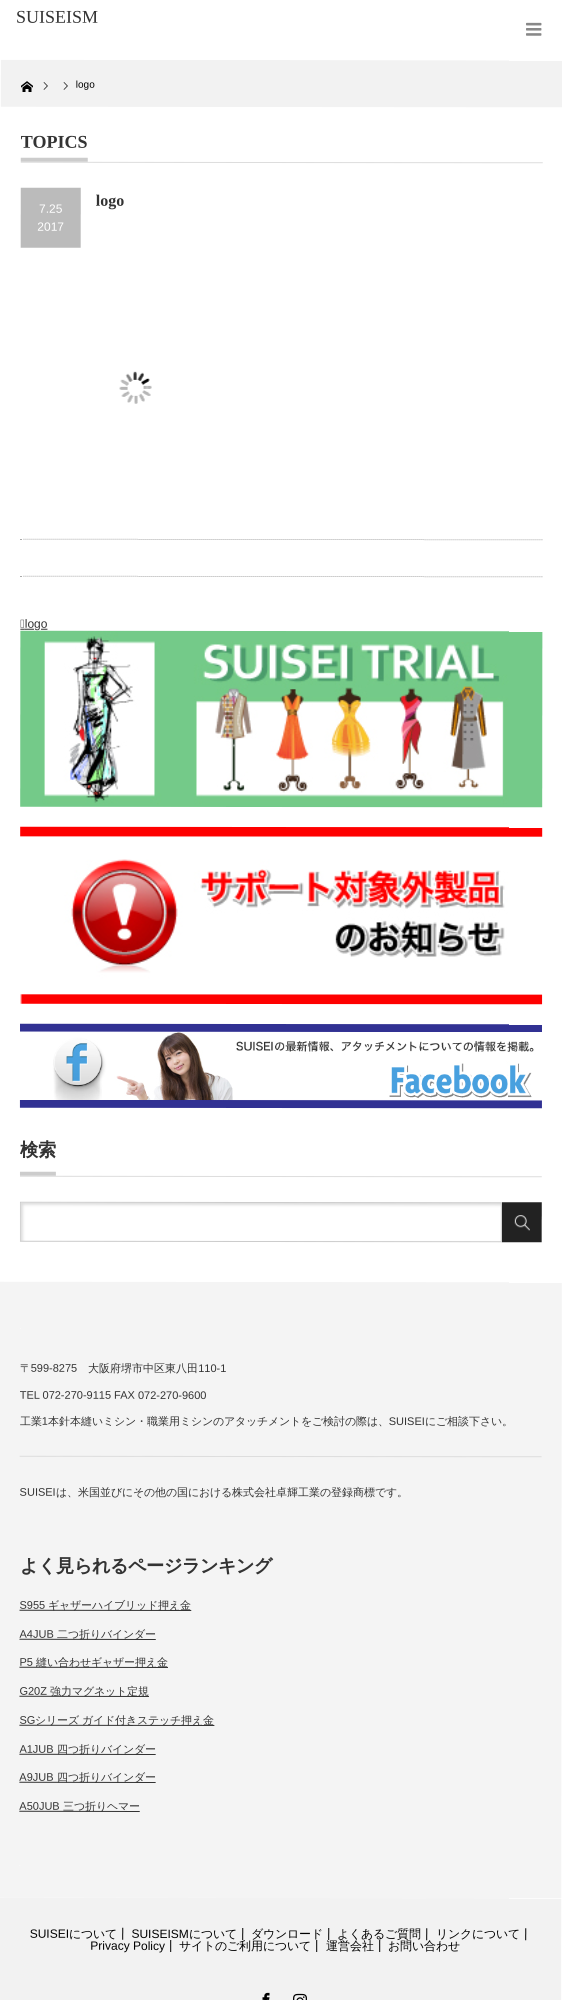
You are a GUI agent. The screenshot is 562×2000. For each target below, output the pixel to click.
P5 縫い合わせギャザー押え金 (93, 1662)
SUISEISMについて (183, 1933)
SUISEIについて (73, 1933)
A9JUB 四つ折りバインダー (87, 1777)
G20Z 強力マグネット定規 (84, 1691)
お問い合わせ (424, 1946)
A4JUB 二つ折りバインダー (87, 1634)
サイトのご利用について (245, 1945)
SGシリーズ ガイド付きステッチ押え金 (116, 1720)
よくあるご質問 (379, 1934)
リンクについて (478, 1934)
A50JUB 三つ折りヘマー (79, 1806)
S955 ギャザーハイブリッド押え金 (106, 1605)
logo (36, 624)
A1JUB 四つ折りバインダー (87, 1748)
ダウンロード (287, 1934)
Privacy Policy (127, 1945)
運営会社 (350, 1946)
